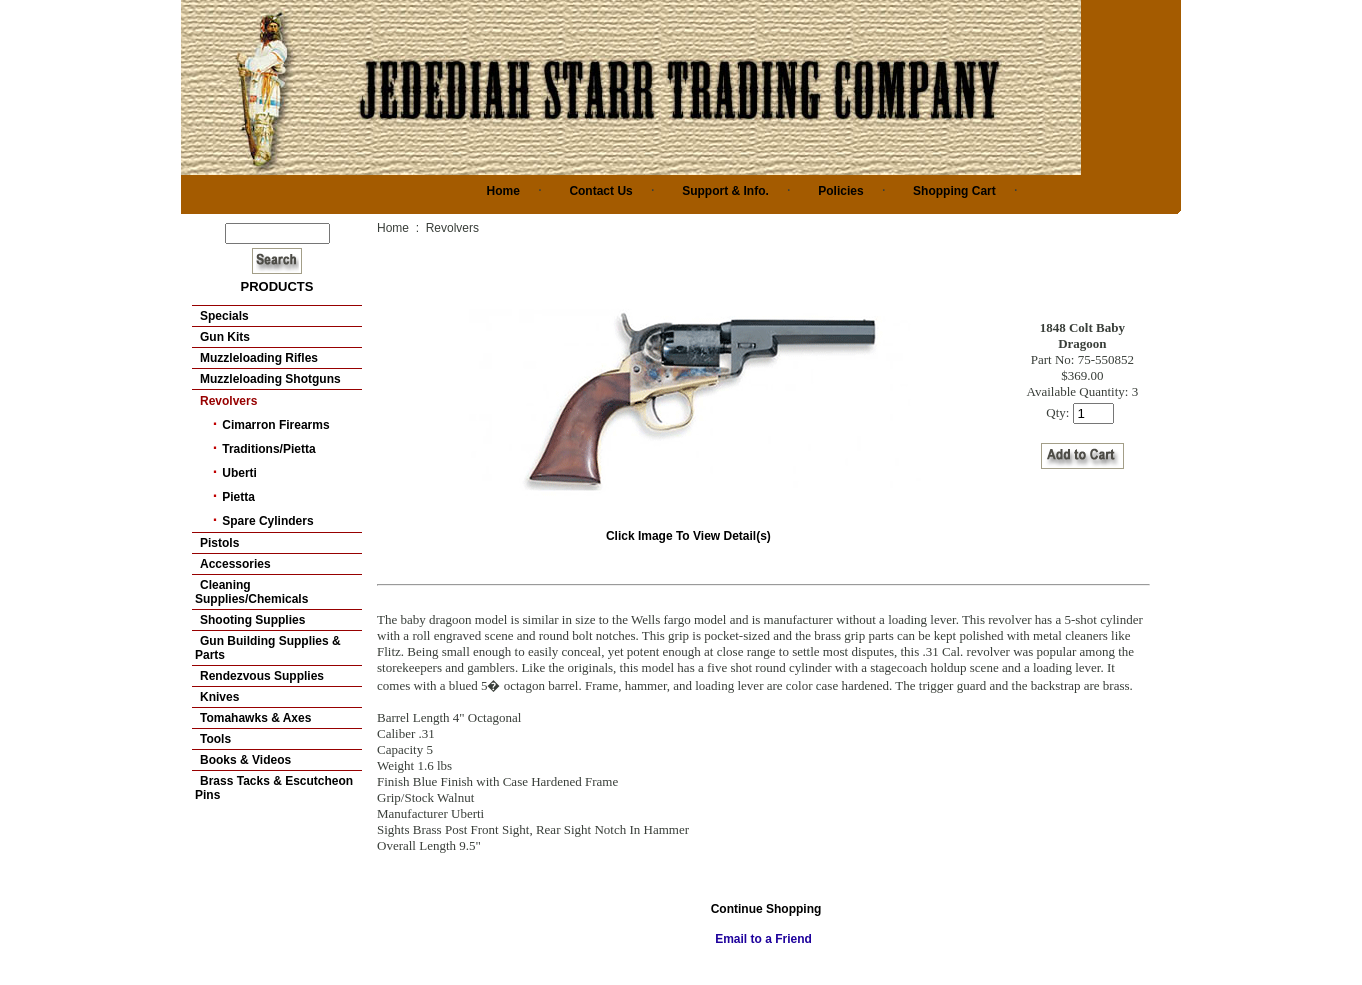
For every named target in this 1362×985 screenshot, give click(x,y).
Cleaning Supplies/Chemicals (251, 592)
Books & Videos (245, 760)
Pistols (219, 543)
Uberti (239, 473)
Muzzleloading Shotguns (270, 379)
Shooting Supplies (252, 620)
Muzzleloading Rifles (259, 358)
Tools (215, 739)
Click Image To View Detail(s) (691, 529)
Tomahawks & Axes (255, 718)
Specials (224, 316)
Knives (219, 697)
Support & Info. (725, 191)
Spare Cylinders (267, 521)
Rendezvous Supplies (262, 676)
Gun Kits (225, 337)
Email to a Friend (763, 939)
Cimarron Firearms (275, 425)
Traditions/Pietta (268, 449)
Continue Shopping (766, 909)
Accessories (235, 564)
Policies (840, 191)
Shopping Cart (954, 191)
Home (503, 191)
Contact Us (600, 191)
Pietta (238, 497)
